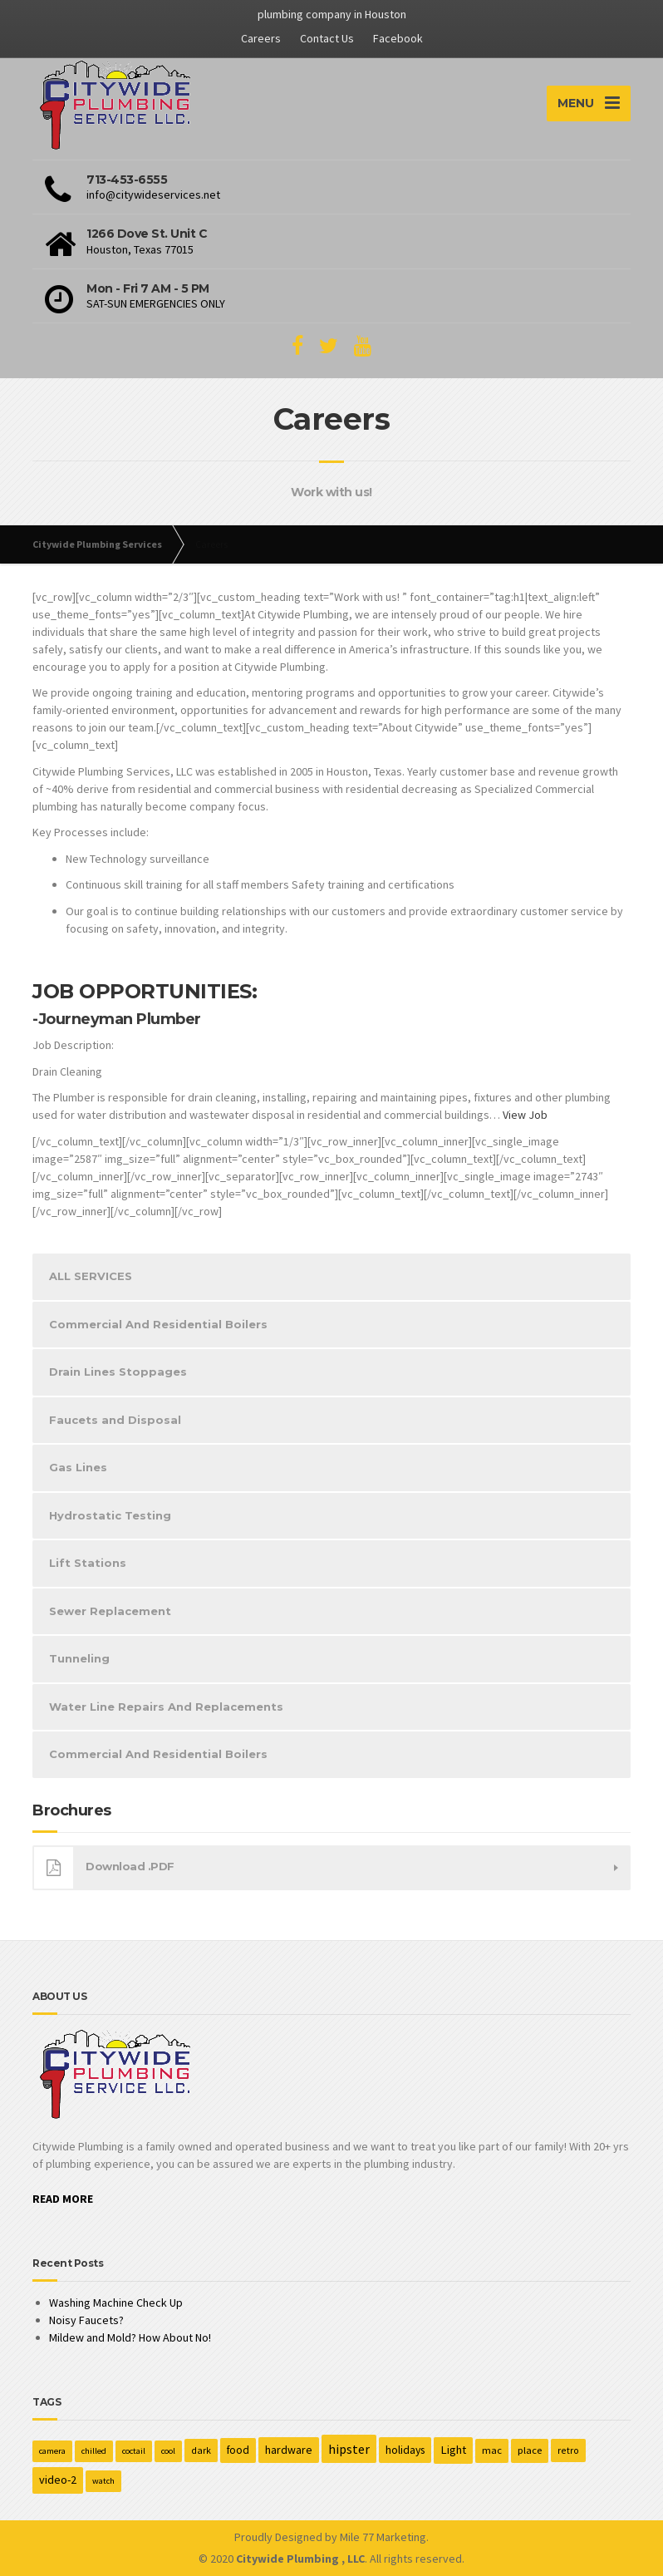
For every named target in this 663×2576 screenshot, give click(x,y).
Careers (261, 38)
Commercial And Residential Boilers (158, 1324)
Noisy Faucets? (86, 2319)
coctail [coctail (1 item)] (133, 2450)
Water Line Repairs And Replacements (166, 1706)
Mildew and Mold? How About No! (130, 2337)
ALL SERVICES (90, 1276)
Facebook (398, 38)
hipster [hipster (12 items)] (349, 2449)
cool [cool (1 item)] (168, 2450)
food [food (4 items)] (238, 2450)
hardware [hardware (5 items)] (288, 2449)
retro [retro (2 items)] (568, 2450)
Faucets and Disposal (115, 1419)
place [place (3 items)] (530, 2450)
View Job (525, 1114)
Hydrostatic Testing (110, 1515)
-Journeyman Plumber (116, 1019)
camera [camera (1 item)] (52, 2450)
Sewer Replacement (110, 1611)
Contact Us (327, 38)
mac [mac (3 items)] (492, 2450)
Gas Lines (78, 1467)
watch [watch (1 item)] (103, 2480)
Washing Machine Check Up (116, 2302)
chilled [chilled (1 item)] (93, 2450)
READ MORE (62, 2198)
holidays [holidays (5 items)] (405, 2449)
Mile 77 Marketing (383, 2536)
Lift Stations (87, 1562)
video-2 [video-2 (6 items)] (57, 2479)
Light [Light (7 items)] (453, 2449)
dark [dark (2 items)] (201, 2450)
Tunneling (79, 1658)
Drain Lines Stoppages (118, 1371)
